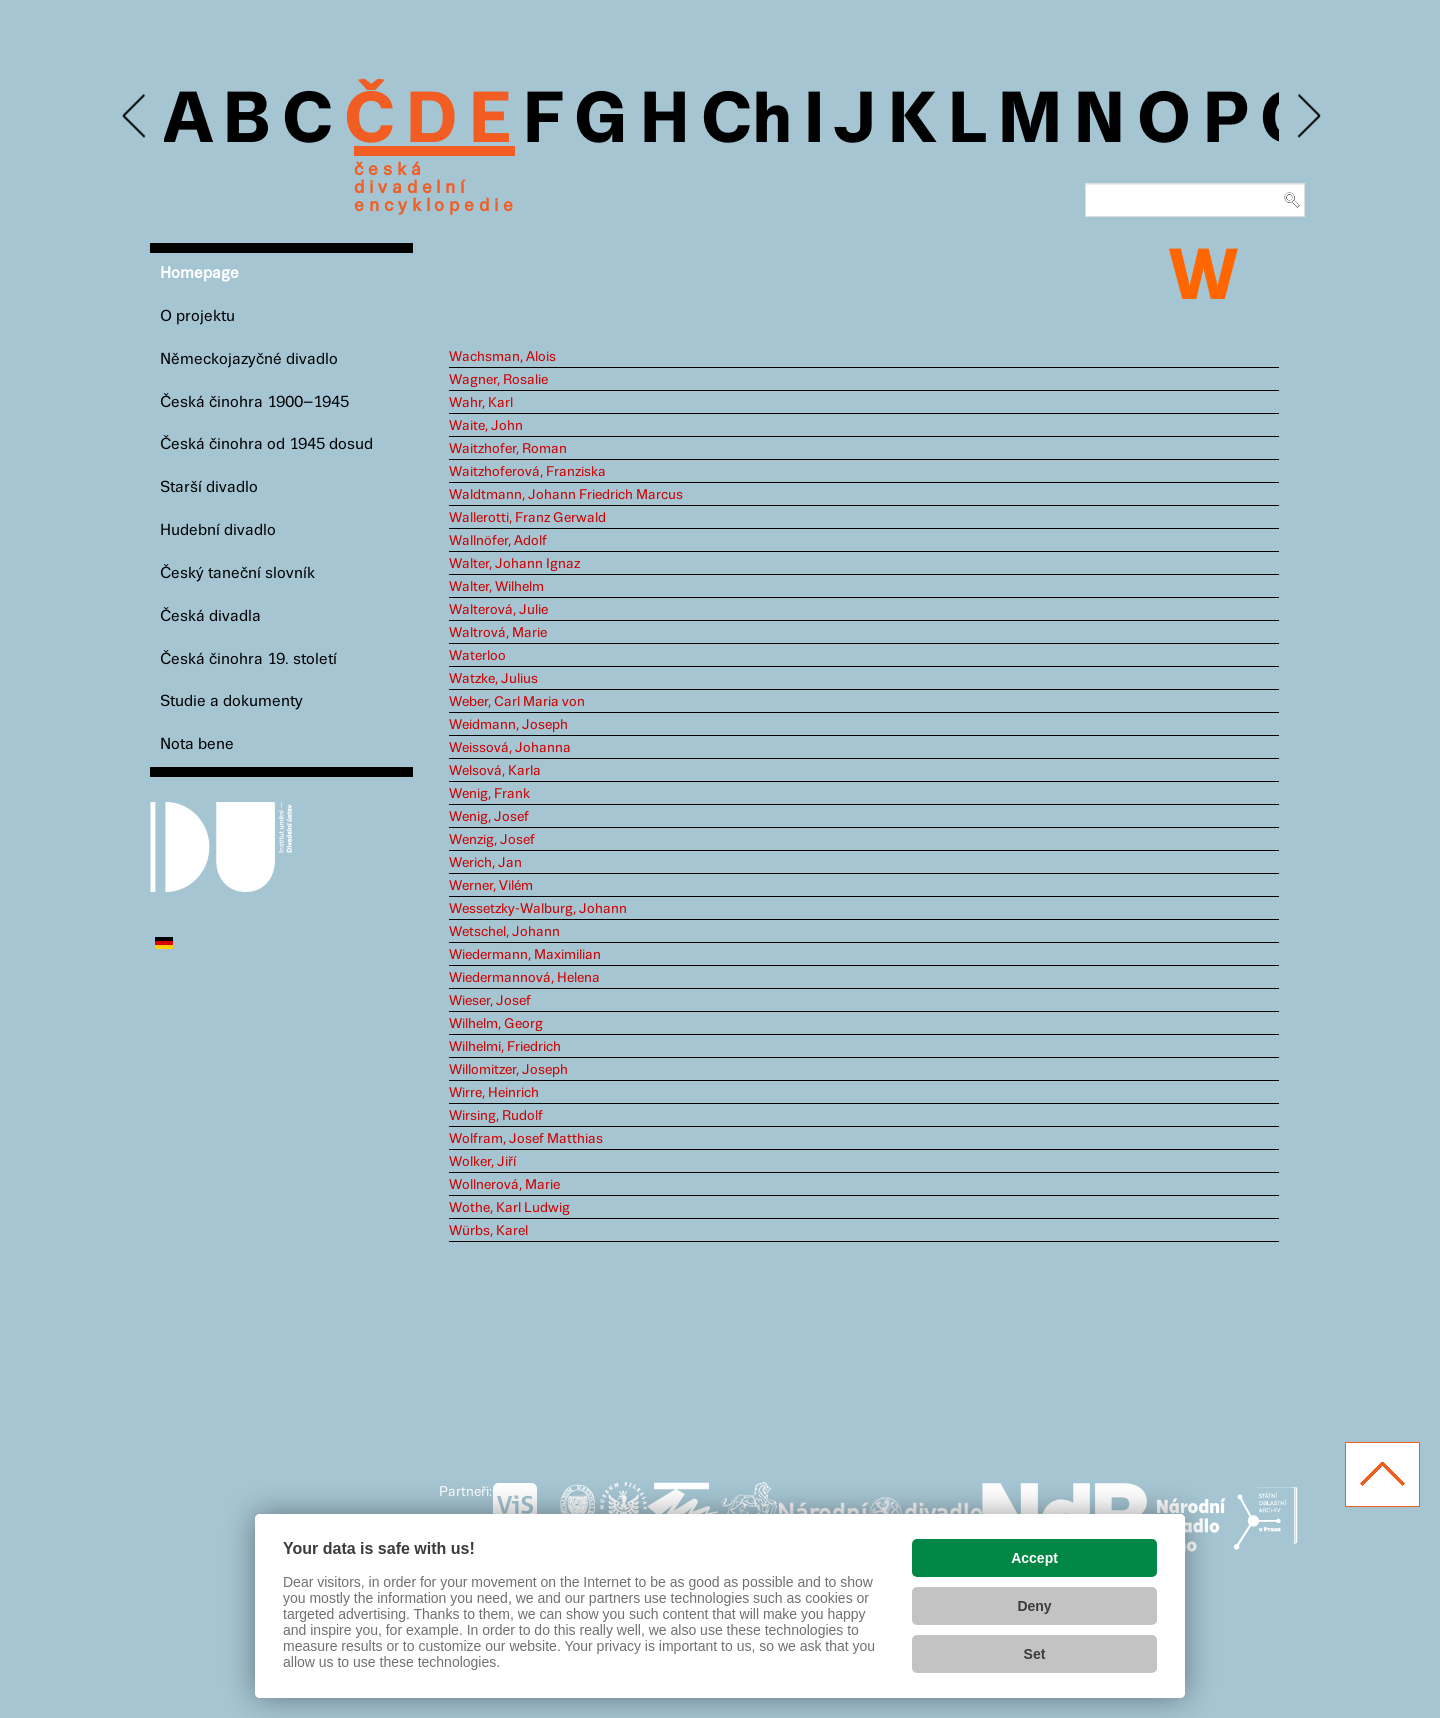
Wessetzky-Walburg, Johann (538, 909)
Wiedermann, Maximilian (525, 955)
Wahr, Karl (481, 403)
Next (1307, 116)
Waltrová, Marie (498, 633)
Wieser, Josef (490, 1001)
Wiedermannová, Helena (524, 978)
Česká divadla (210, 616)
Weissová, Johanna (510, 748)
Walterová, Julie (498, 610)
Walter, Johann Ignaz (514, 564)
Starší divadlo (209, 487)
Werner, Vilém (491, 886)
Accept (1034, 1558)
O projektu (197, 316)
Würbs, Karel (488, 1231)
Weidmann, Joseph (508, 725)
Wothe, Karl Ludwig (509, 1208)
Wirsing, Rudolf (496, 1116)
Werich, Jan (485, 863)
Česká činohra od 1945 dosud (266, 444)
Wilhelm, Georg (496, 1024)
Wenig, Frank (489, 794)
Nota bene (197, 744)
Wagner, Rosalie (498, 380)
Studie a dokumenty (231, 701)
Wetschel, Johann (504, 932)
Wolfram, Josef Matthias (526, 1139)
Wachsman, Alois (502, 357)
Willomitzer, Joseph (508, 1070)
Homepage (199, 273)
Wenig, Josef (489, 817)
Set (1035, 1654)
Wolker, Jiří (482, 1162)
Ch (746, 122)
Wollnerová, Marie (504, 1185)
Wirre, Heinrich (494, 1093)
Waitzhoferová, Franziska (527, 472)
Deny (1034, 1606)
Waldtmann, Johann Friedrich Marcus (566, 495)
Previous (135, 116)
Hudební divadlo (218, 530)
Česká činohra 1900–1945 (254, 402)
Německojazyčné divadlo (249, 359)
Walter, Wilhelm (496, 587)
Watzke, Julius (493, 679)
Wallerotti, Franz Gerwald (527, 518)
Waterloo (477, 656)
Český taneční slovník (237, 573)
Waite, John (486, 426)
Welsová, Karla (495, 771)
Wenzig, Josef (492, 840)
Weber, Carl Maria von (517, 702)
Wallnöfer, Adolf (498, 541)
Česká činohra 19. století (248, 659)
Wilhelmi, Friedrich (505, 1047)
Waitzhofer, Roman (508, 449)
